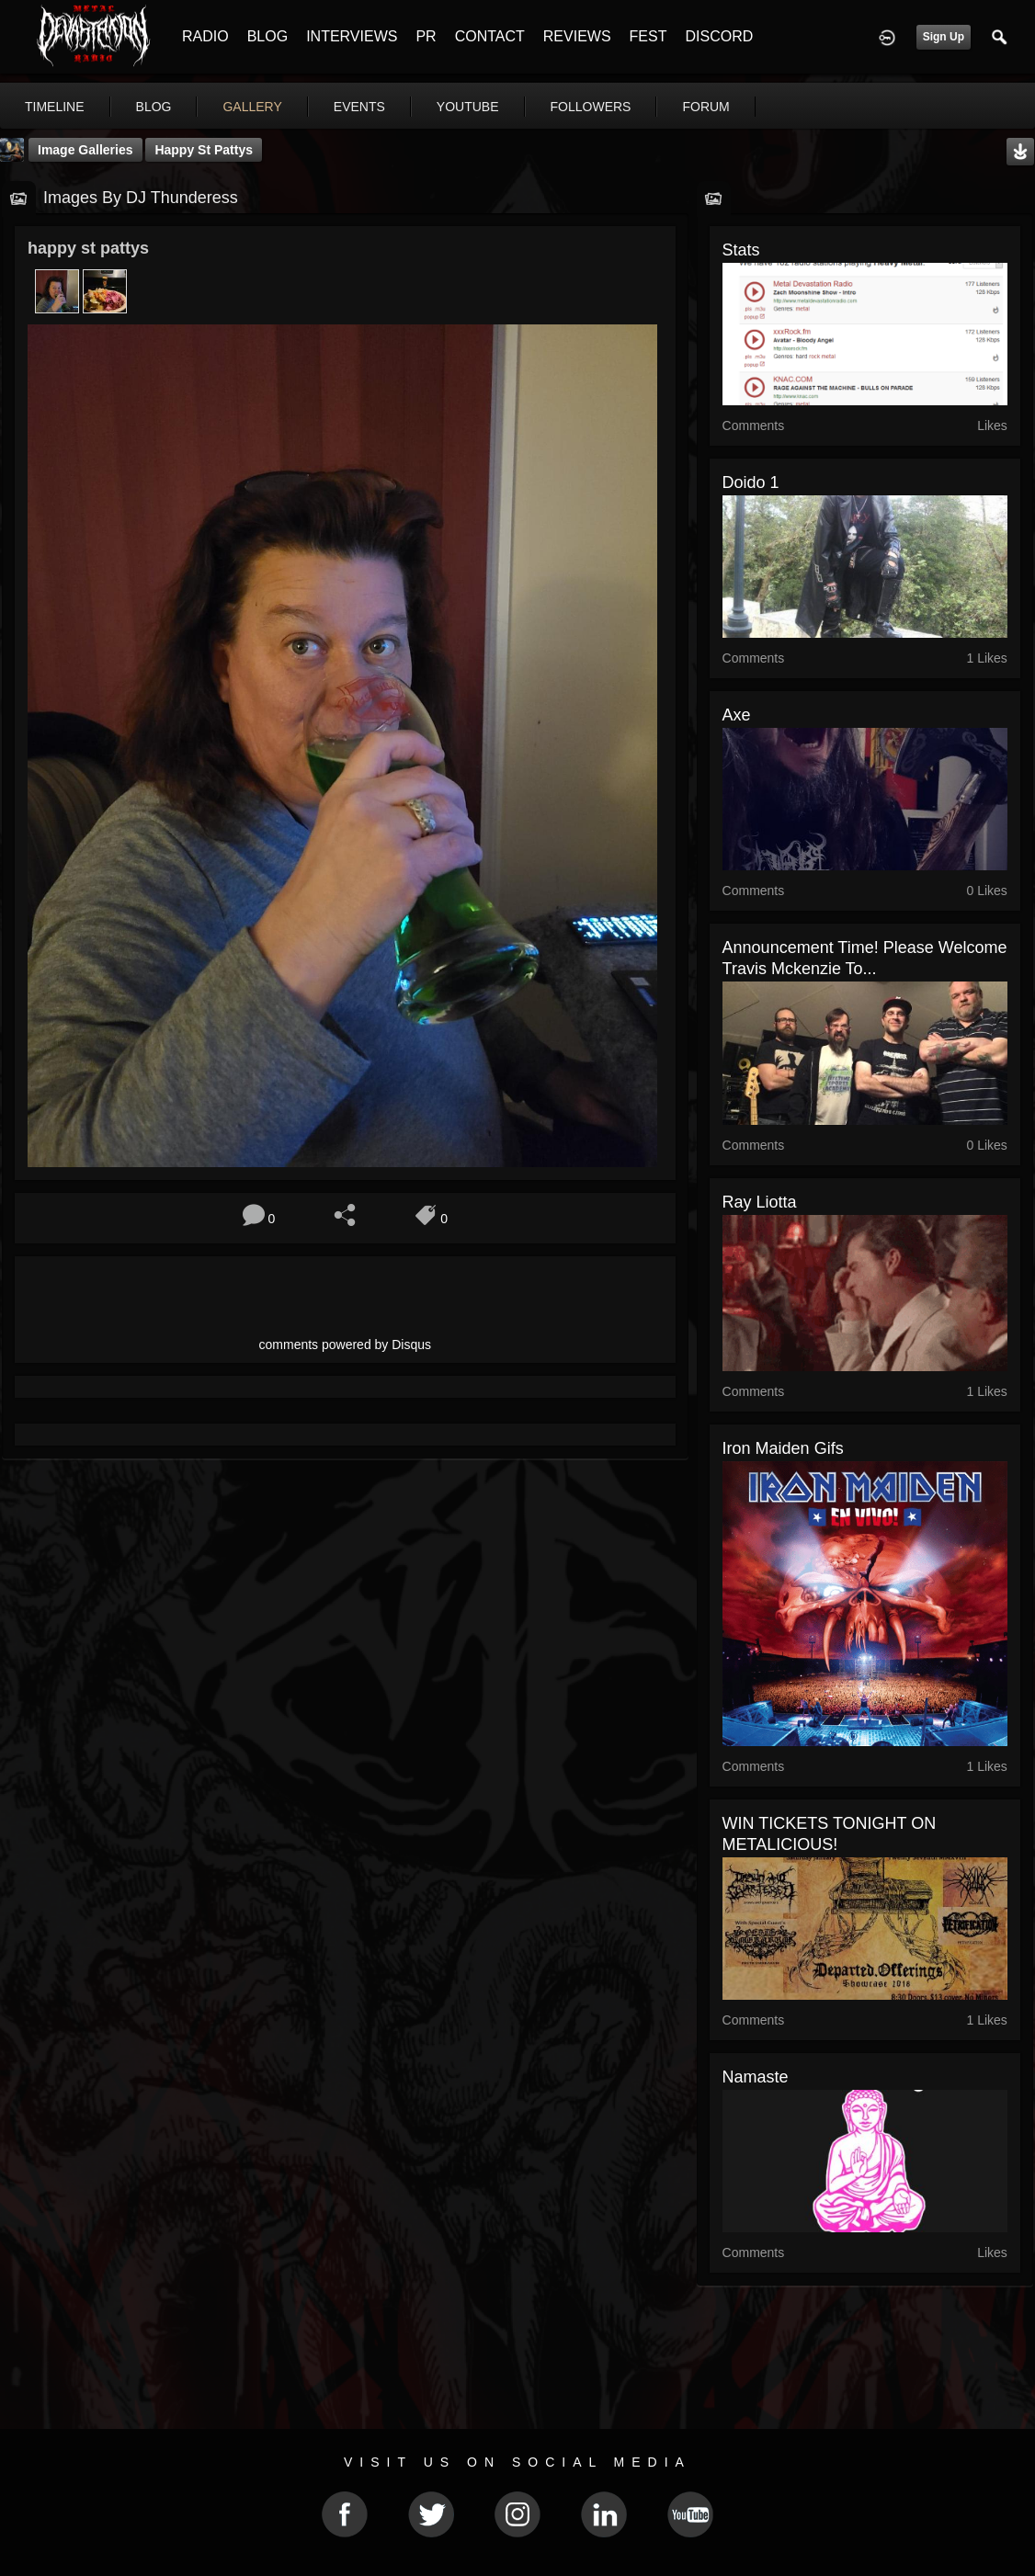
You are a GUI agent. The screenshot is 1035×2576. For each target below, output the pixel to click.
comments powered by (345, 1344)
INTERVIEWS (351, 36)
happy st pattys (203, 149)
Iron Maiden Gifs (783, 1448)
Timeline (55, 106)
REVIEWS (577, 36)
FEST (648, 36)
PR (425, 36)
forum (705, 106)
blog (154, 106)
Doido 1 (750, 482)
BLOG (267, 36)
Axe (736, 715)
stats (741, 250)
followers (591, 106)
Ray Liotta (759, 1202)
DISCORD (719, 36)
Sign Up (943, 36)
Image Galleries (85, 149)
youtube (468, 106)
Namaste (755, 2077)
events (359, 106)
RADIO (205, 36)
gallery (251, 106)
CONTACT (490, 36)
